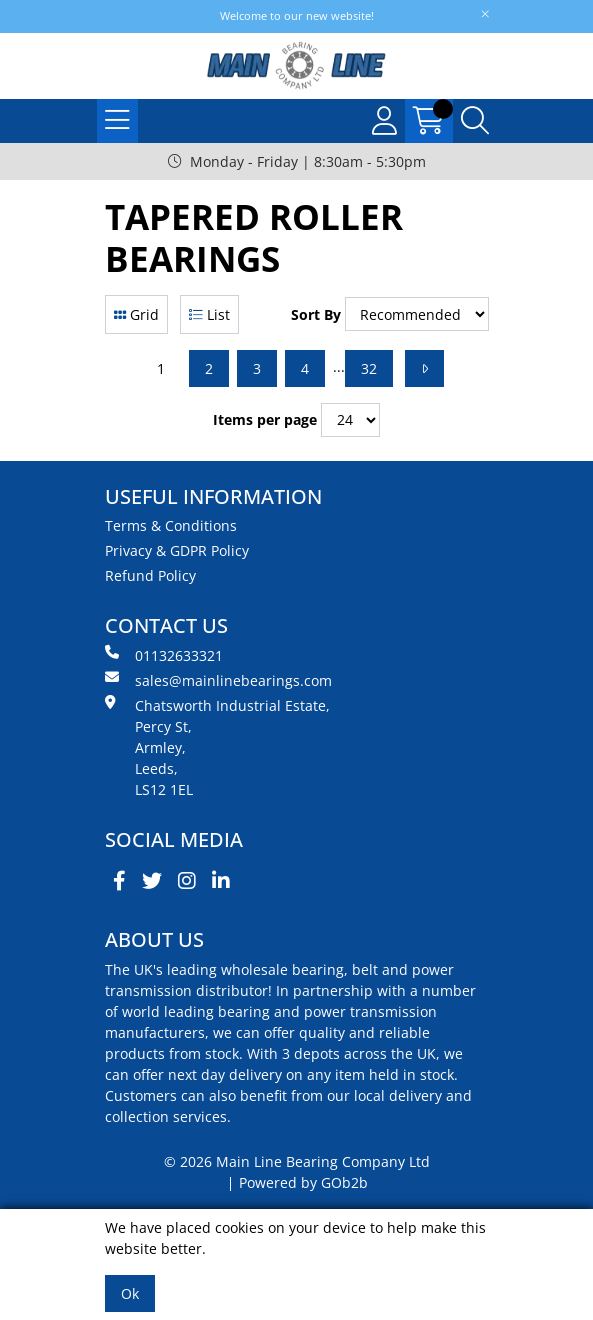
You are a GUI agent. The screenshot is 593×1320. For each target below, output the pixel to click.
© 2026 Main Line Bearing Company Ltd (297, 1161)
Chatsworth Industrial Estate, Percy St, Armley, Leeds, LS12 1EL (217, 747)
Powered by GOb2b (303, 1182)
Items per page (265, 419)
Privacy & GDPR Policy (177, 550)
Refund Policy (150, 575)
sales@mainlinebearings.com (218, 680)
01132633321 (164, 655)
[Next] (424, 368)
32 (369, 368)
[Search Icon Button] (475, 121)
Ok (130, 1293)
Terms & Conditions (171, 525)
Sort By (316, 314)
